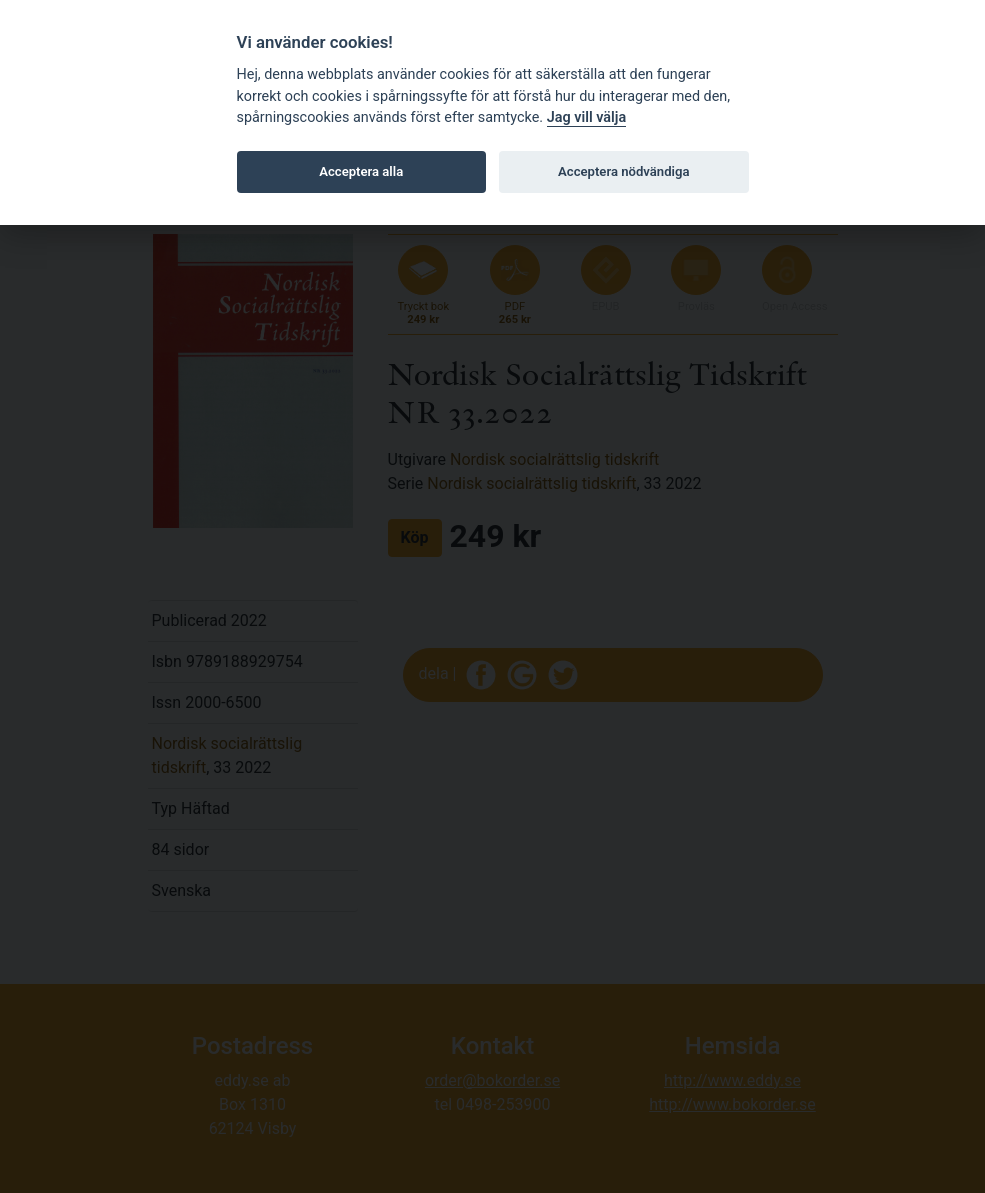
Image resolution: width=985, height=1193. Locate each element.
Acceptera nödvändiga (623, 171)
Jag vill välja (587, 117)
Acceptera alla (361, 171)
